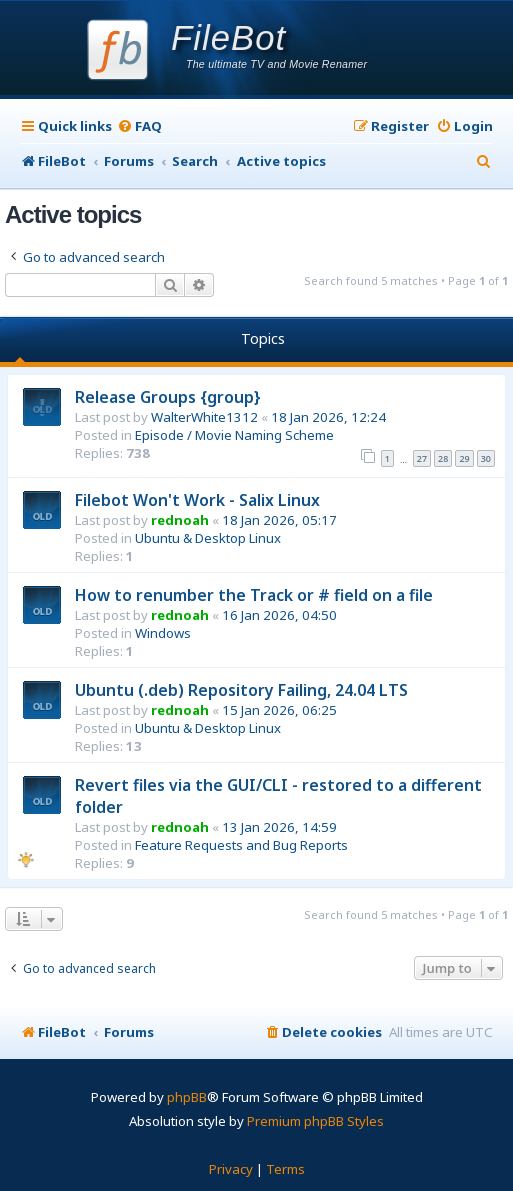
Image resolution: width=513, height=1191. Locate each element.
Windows (163, 633)
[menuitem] (139, 126)
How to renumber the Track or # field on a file (254, 595)
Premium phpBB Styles (315, 1121)
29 (464, 458)
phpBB (187, 1097)
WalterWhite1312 (204, 417)
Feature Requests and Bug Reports (241, 845)
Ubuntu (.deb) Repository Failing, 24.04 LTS (241, 690)
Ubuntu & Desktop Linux (208, 538)
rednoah (180, 520)
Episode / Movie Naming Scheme (234, 435)
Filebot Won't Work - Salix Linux (197, 500)
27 (422, 458)
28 (443, 458)
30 (486, 458)
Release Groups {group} (168, 397)
